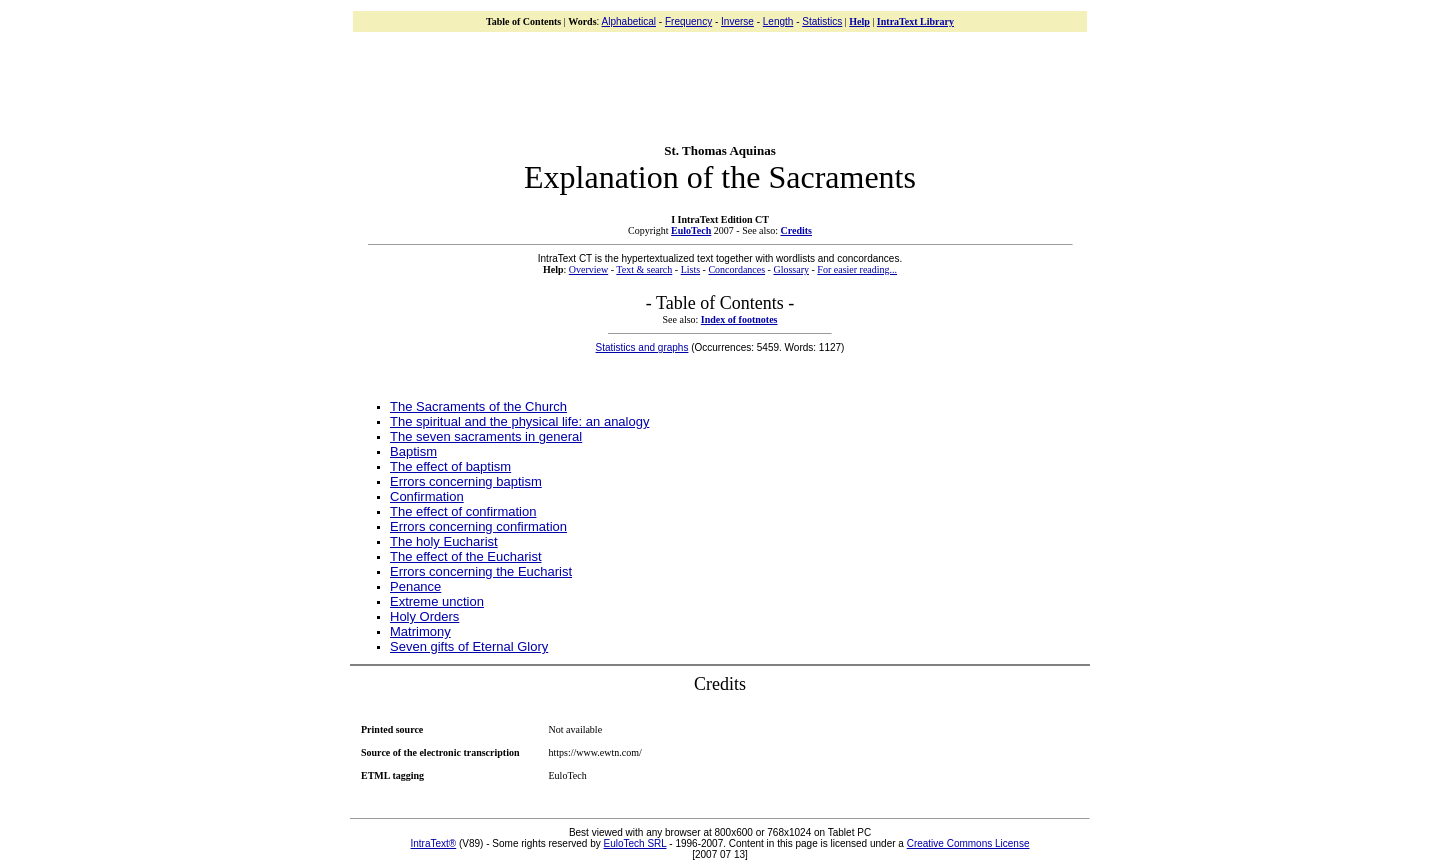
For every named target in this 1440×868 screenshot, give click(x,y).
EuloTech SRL (635, 843)
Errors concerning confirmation (478, 526)
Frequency (688, 21)
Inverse (737, 21)
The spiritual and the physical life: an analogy (519, 421)
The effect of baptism (450, 466)
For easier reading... (857, 269)
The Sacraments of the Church (478, 406)
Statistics (822, 21)
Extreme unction (437, 601)
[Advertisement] (720, 80)
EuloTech (691, 230)
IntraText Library (915, 21)
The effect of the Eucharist (466, 556)
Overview (588, 269)
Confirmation (427, 496)
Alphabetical (629, 21)
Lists (690, 269)
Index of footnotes (739, 319)
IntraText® (434, 843)
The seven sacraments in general (486, 436)
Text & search (644, 269)
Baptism (413, 451)
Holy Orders (424, 616)
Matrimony (420, 631)
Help (859, 21)
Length (778, 21)
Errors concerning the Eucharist (481, 571)
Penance (415, 586)
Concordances (736, 269)
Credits (795, 230)
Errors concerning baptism (466, 481)
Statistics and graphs (642, 347)
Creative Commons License (968, 843)
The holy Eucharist (444, 541)
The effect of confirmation (463, 511)
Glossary (791, 269)
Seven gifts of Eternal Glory (469, 646)
